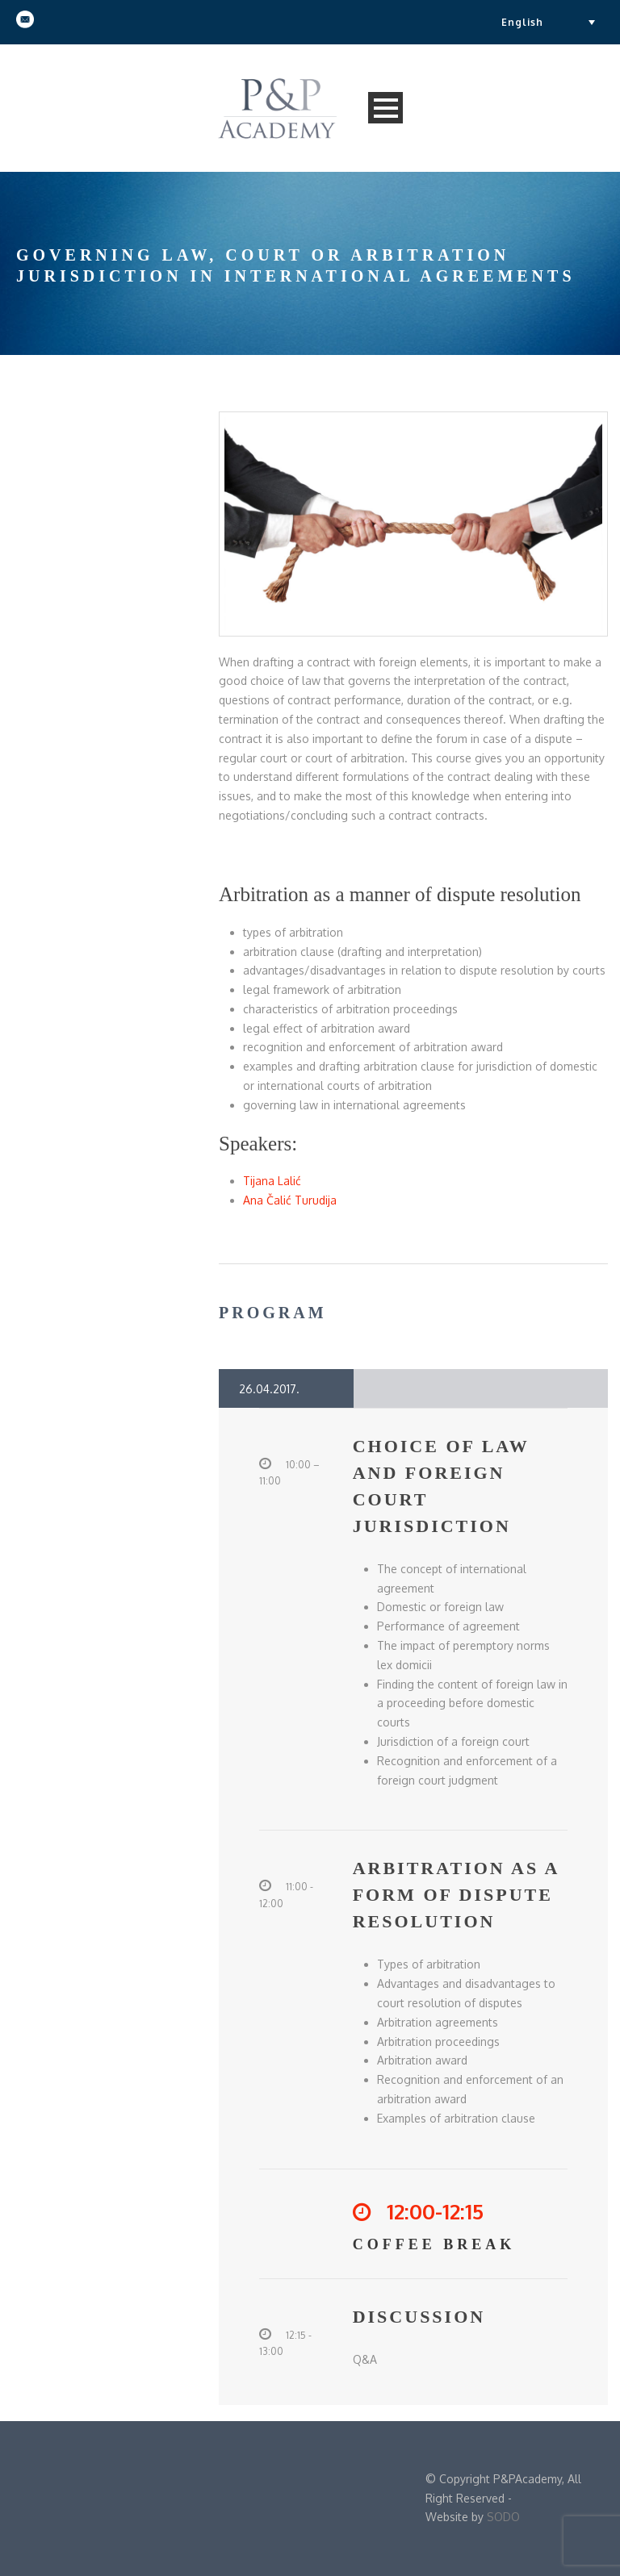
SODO (503, 2517)
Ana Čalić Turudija (290, 1200)
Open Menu (385, 107)
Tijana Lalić (272, 1181)
